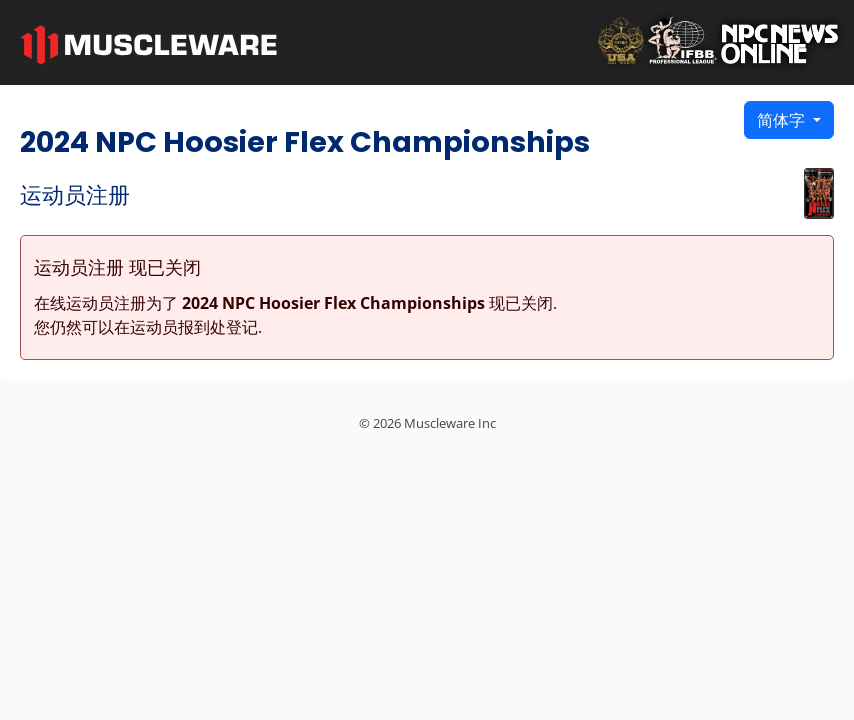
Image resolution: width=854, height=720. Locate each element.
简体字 (783, 120)
